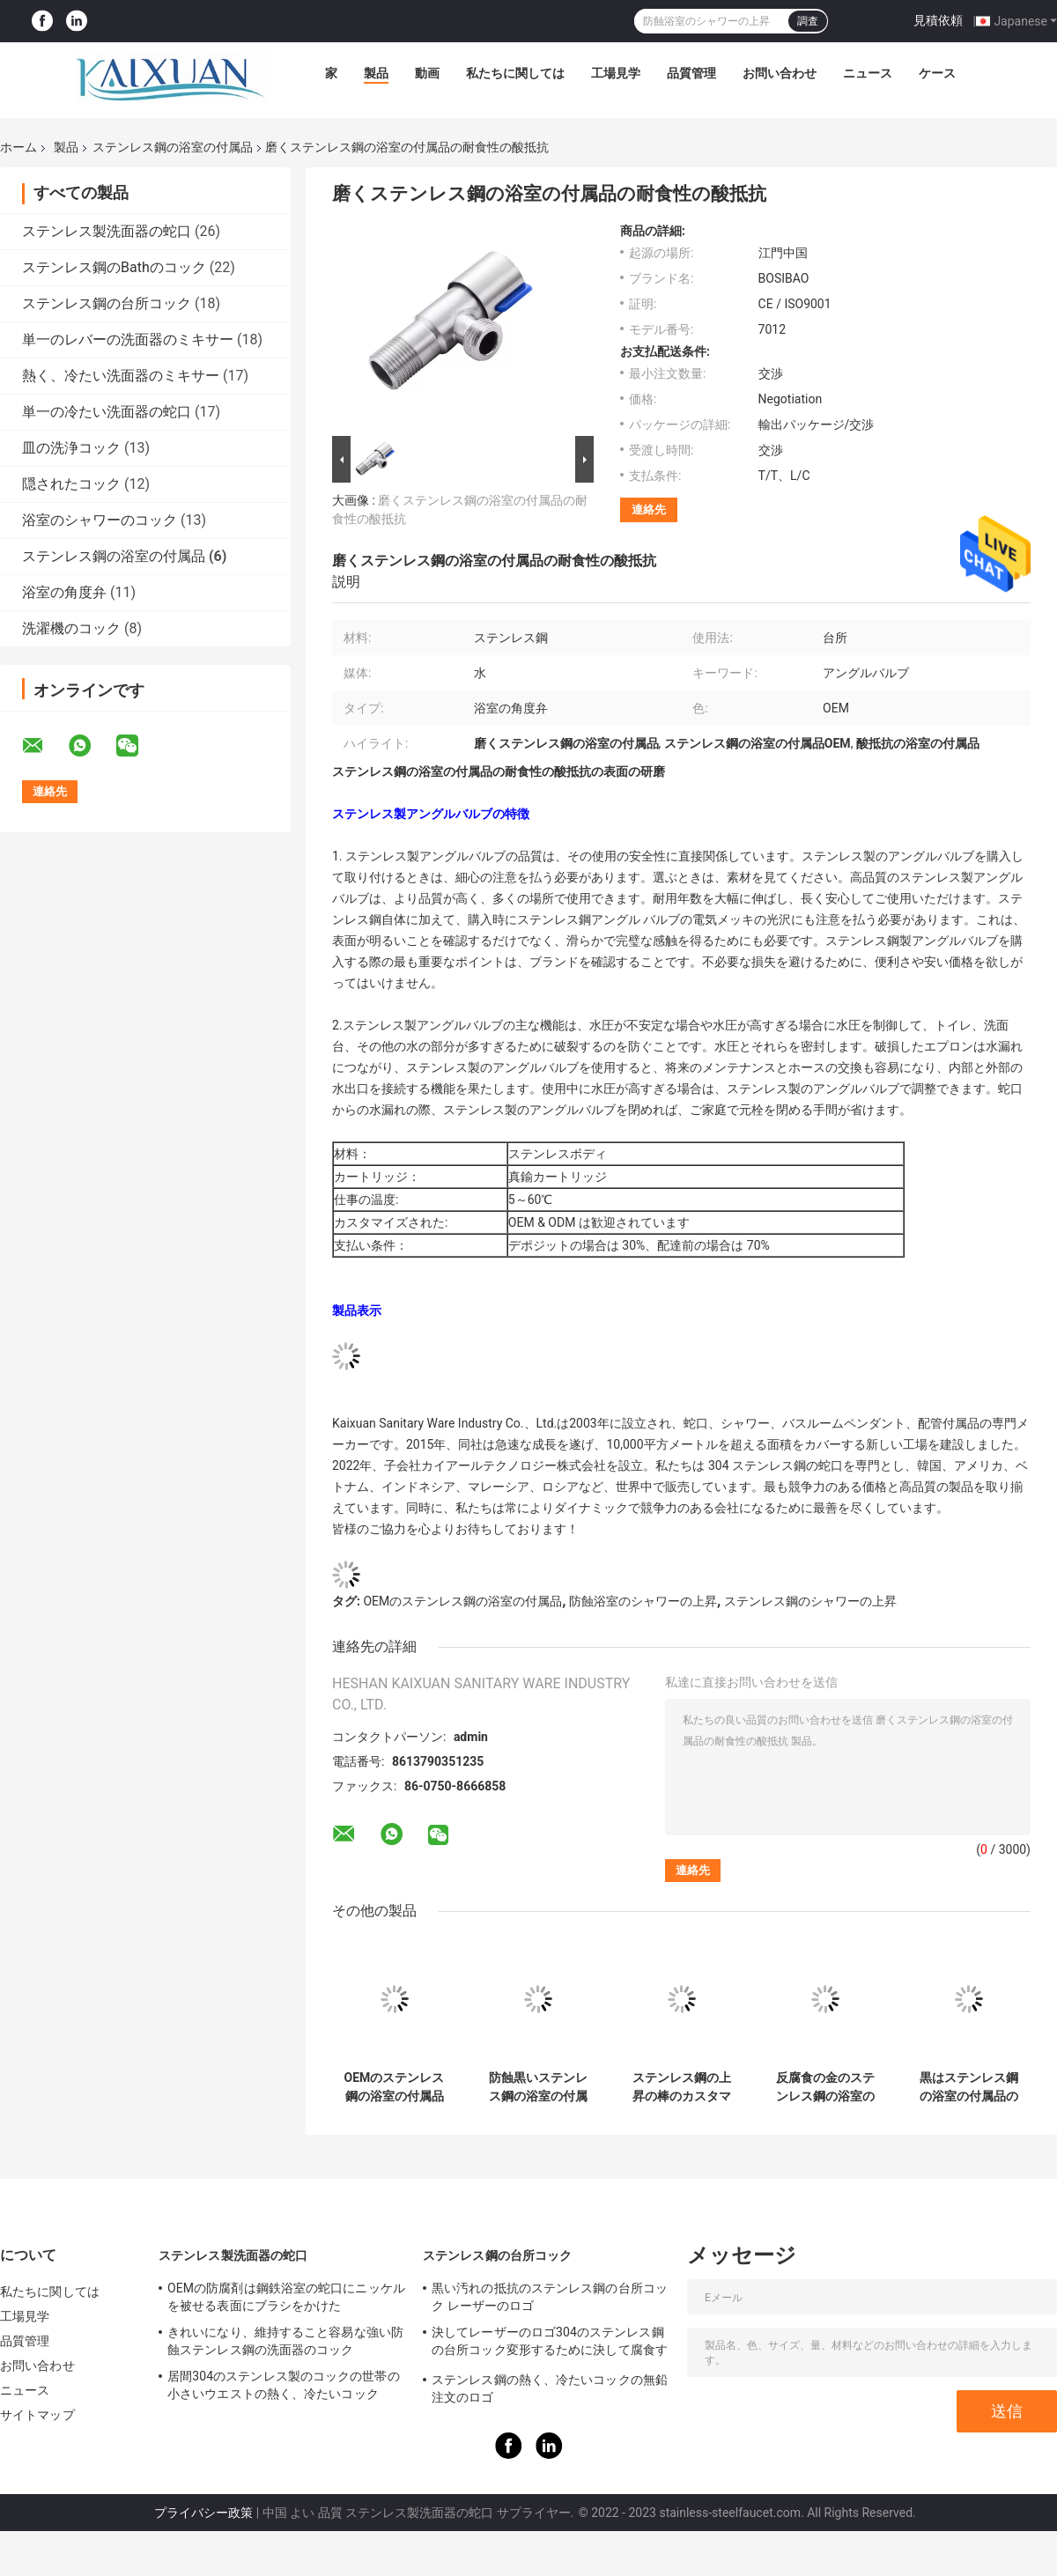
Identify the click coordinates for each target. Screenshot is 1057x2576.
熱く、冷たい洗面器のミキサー (120, 375)
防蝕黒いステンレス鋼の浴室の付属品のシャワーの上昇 (538, 2087)
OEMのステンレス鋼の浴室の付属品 (462, 1601)
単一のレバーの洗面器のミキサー (127, 339)
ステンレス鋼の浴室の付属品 (172, 147)
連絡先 (649, 509)
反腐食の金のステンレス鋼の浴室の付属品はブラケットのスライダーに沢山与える (825, 2087)
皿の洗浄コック (71, 447)
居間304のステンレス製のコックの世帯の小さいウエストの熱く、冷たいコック (283, 2385)
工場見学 (615, 73)
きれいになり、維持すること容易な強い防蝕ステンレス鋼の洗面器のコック (285, 2341)
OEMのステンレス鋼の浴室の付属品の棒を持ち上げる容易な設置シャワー (394, 2087)
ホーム (18, 147)
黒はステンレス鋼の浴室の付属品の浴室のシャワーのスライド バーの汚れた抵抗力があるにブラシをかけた (968, 2087)
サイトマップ (37, 2415)
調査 (807, 21)
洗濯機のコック (71, 628)
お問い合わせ (780, 73)
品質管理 (691, 73)
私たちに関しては (515, 73)
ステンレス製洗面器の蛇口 (106, 231)
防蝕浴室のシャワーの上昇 (643, 1601)
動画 (427, 73)
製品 (376, 73)
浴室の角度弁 (64, 592)
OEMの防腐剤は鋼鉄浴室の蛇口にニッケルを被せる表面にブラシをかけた (286, 2297)
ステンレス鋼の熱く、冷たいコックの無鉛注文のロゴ (550, 2388)
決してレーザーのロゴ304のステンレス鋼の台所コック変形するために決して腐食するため (550, 2343)
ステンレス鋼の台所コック (106, 303)
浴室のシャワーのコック (99, 520)
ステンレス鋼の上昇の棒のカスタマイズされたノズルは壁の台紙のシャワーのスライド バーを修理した (681, 2087)
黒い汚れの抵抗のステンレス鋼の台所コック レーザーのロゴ (550, 2297)
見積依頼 (938, 20)
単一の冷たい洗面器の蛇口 (106, 411)
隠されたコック (71, 484)
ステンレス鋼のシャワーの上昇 (810, 1601)
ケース (937, 73)
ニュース (867, 73)
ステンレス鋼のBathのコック (114, 267)
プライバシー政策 (203, 2513)
